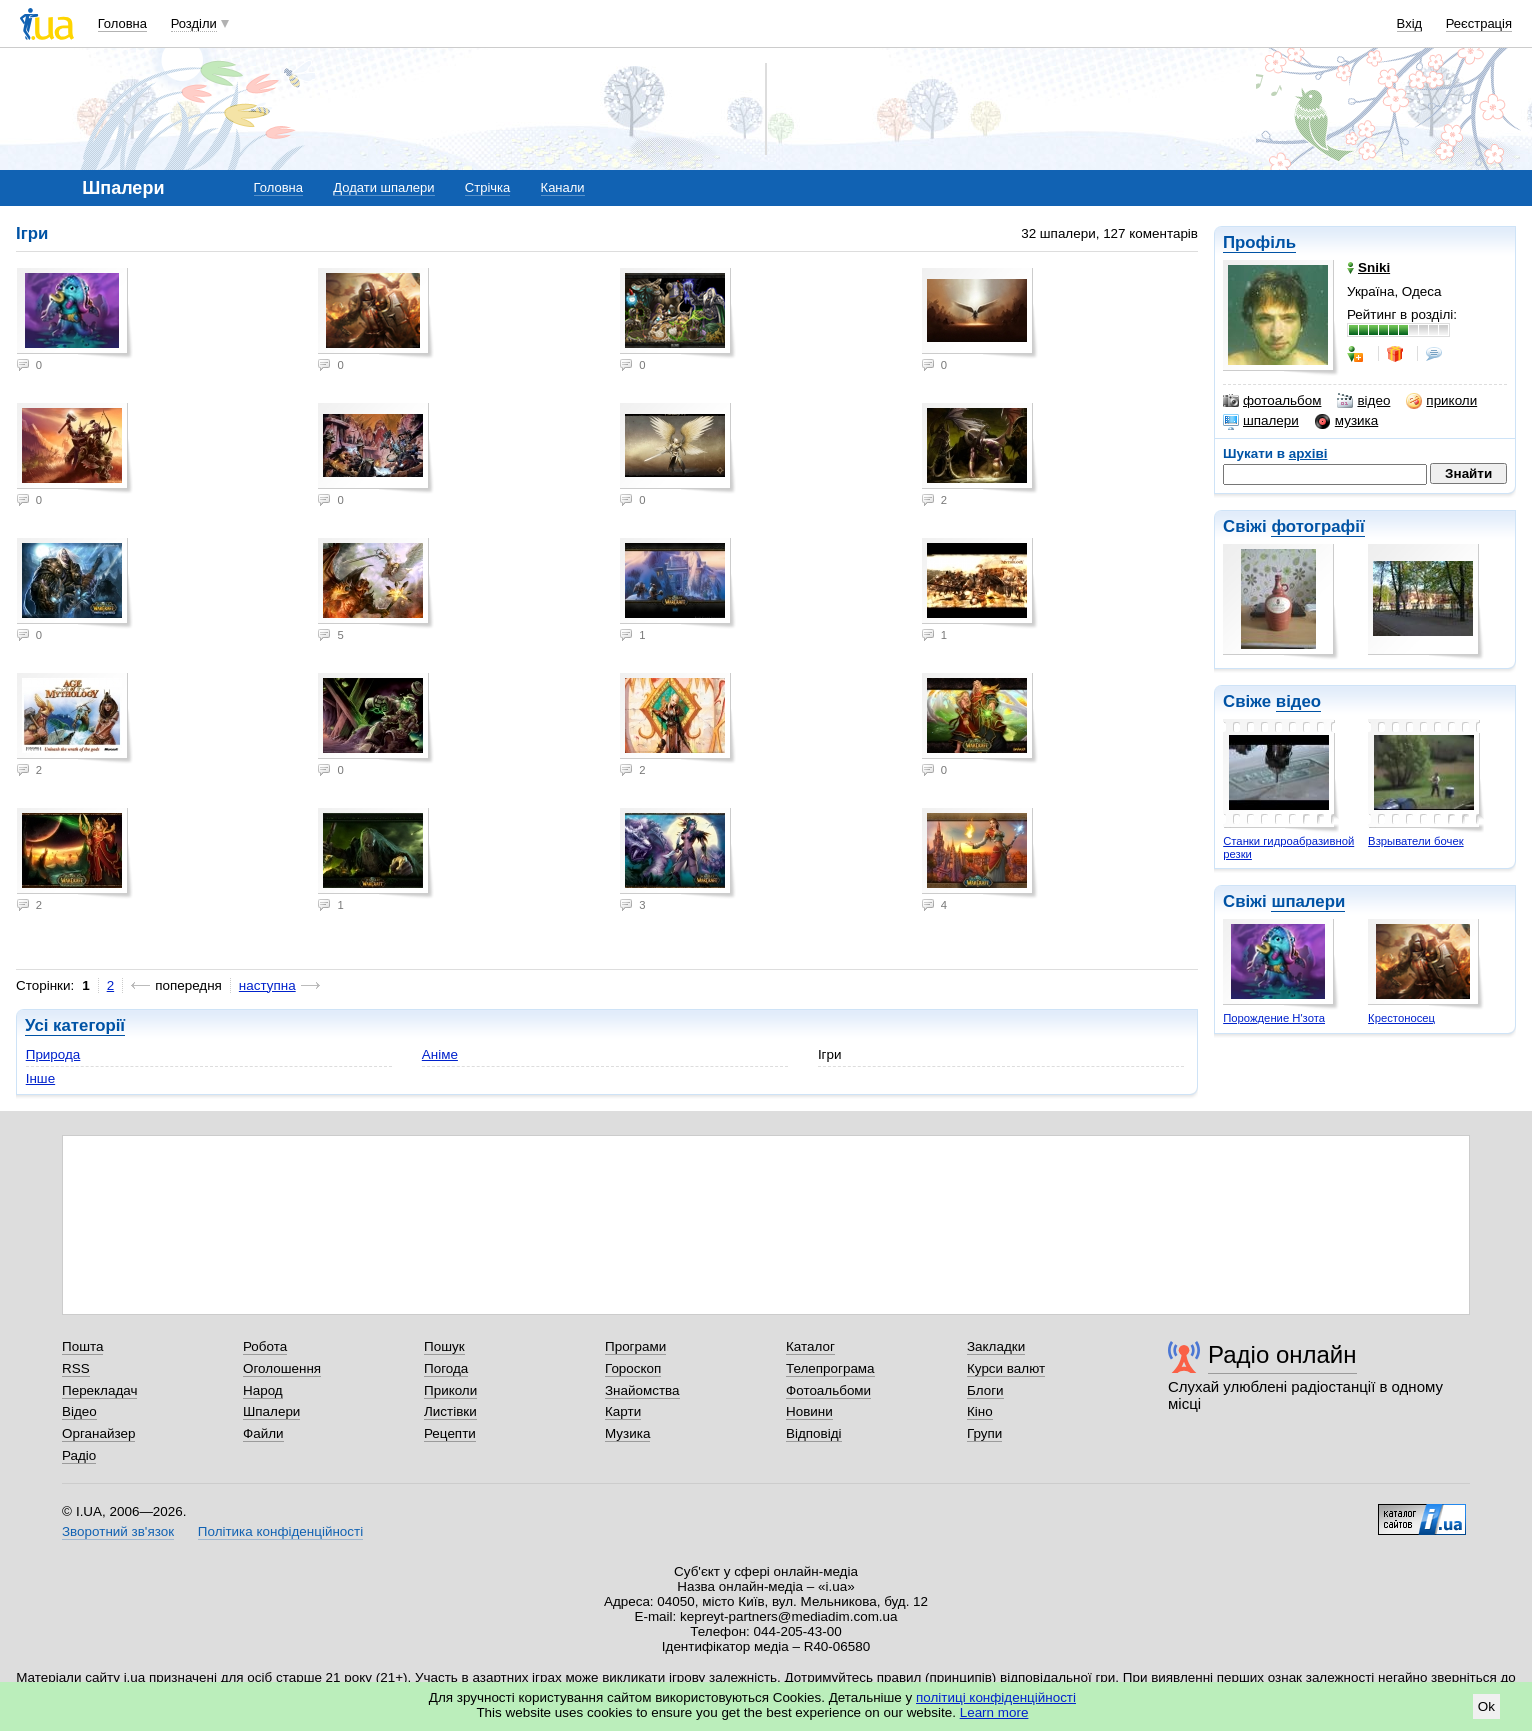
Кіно (980, 1411)
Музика (627, 1433)
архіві (1308, 453)
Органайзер (98, 1433)
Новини (809, 1411)
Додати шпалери (383, 187)
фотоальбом (1272, 401)
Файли (263, 1433)
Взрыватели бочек (1416, 841)
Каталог (810, 1346)
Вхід (1410, 23)
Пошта (82, 1346)
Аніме (440, 1054)
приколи (1441, 401)
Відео (79, 1411)
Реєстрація (1479, 23)
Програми (635, 1346)
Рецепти (450, 1433)
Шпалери (271, 1411)
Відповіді (814, 1433)
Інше (40, 1078)
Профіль (1259, 242)
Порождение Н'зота (1274, 1018)
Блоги (985, 1390)
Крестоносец (1401, 1018)
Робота (265, 1346)
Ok (1486, 1706)
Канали (563, 187)
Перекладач (99, 1390)
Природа (53, 1054)
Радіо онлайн (1282, 1354)
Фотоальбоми (828, 1390)
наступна (267, 985)
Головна (122, 23)
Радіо (79, 1455)
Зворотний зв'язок (118, 1531)
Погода (446, 1368)
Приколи (450, 1390)
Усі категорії (75, 1025)
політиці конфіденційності (996, 1697)
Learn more (994, 1712)
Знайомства (642, 1390)
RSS (76, 1368)
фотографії (1317, 526)
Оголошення (282, 1368)
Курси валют (1006, 1368)
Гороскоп (633, 1368)
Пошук (444, 1346)
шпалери (1261, 421)
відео (1363, 401)
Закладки (996, 1346)
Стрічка (487, 187)
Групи (984, 1433)
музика (1346, 421)
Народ (263, 1390)
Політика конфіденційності (280, 1531)
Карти (623, 1411)
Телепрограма (830, 1368)
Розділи (194, 23)
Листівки (450, 1411)
